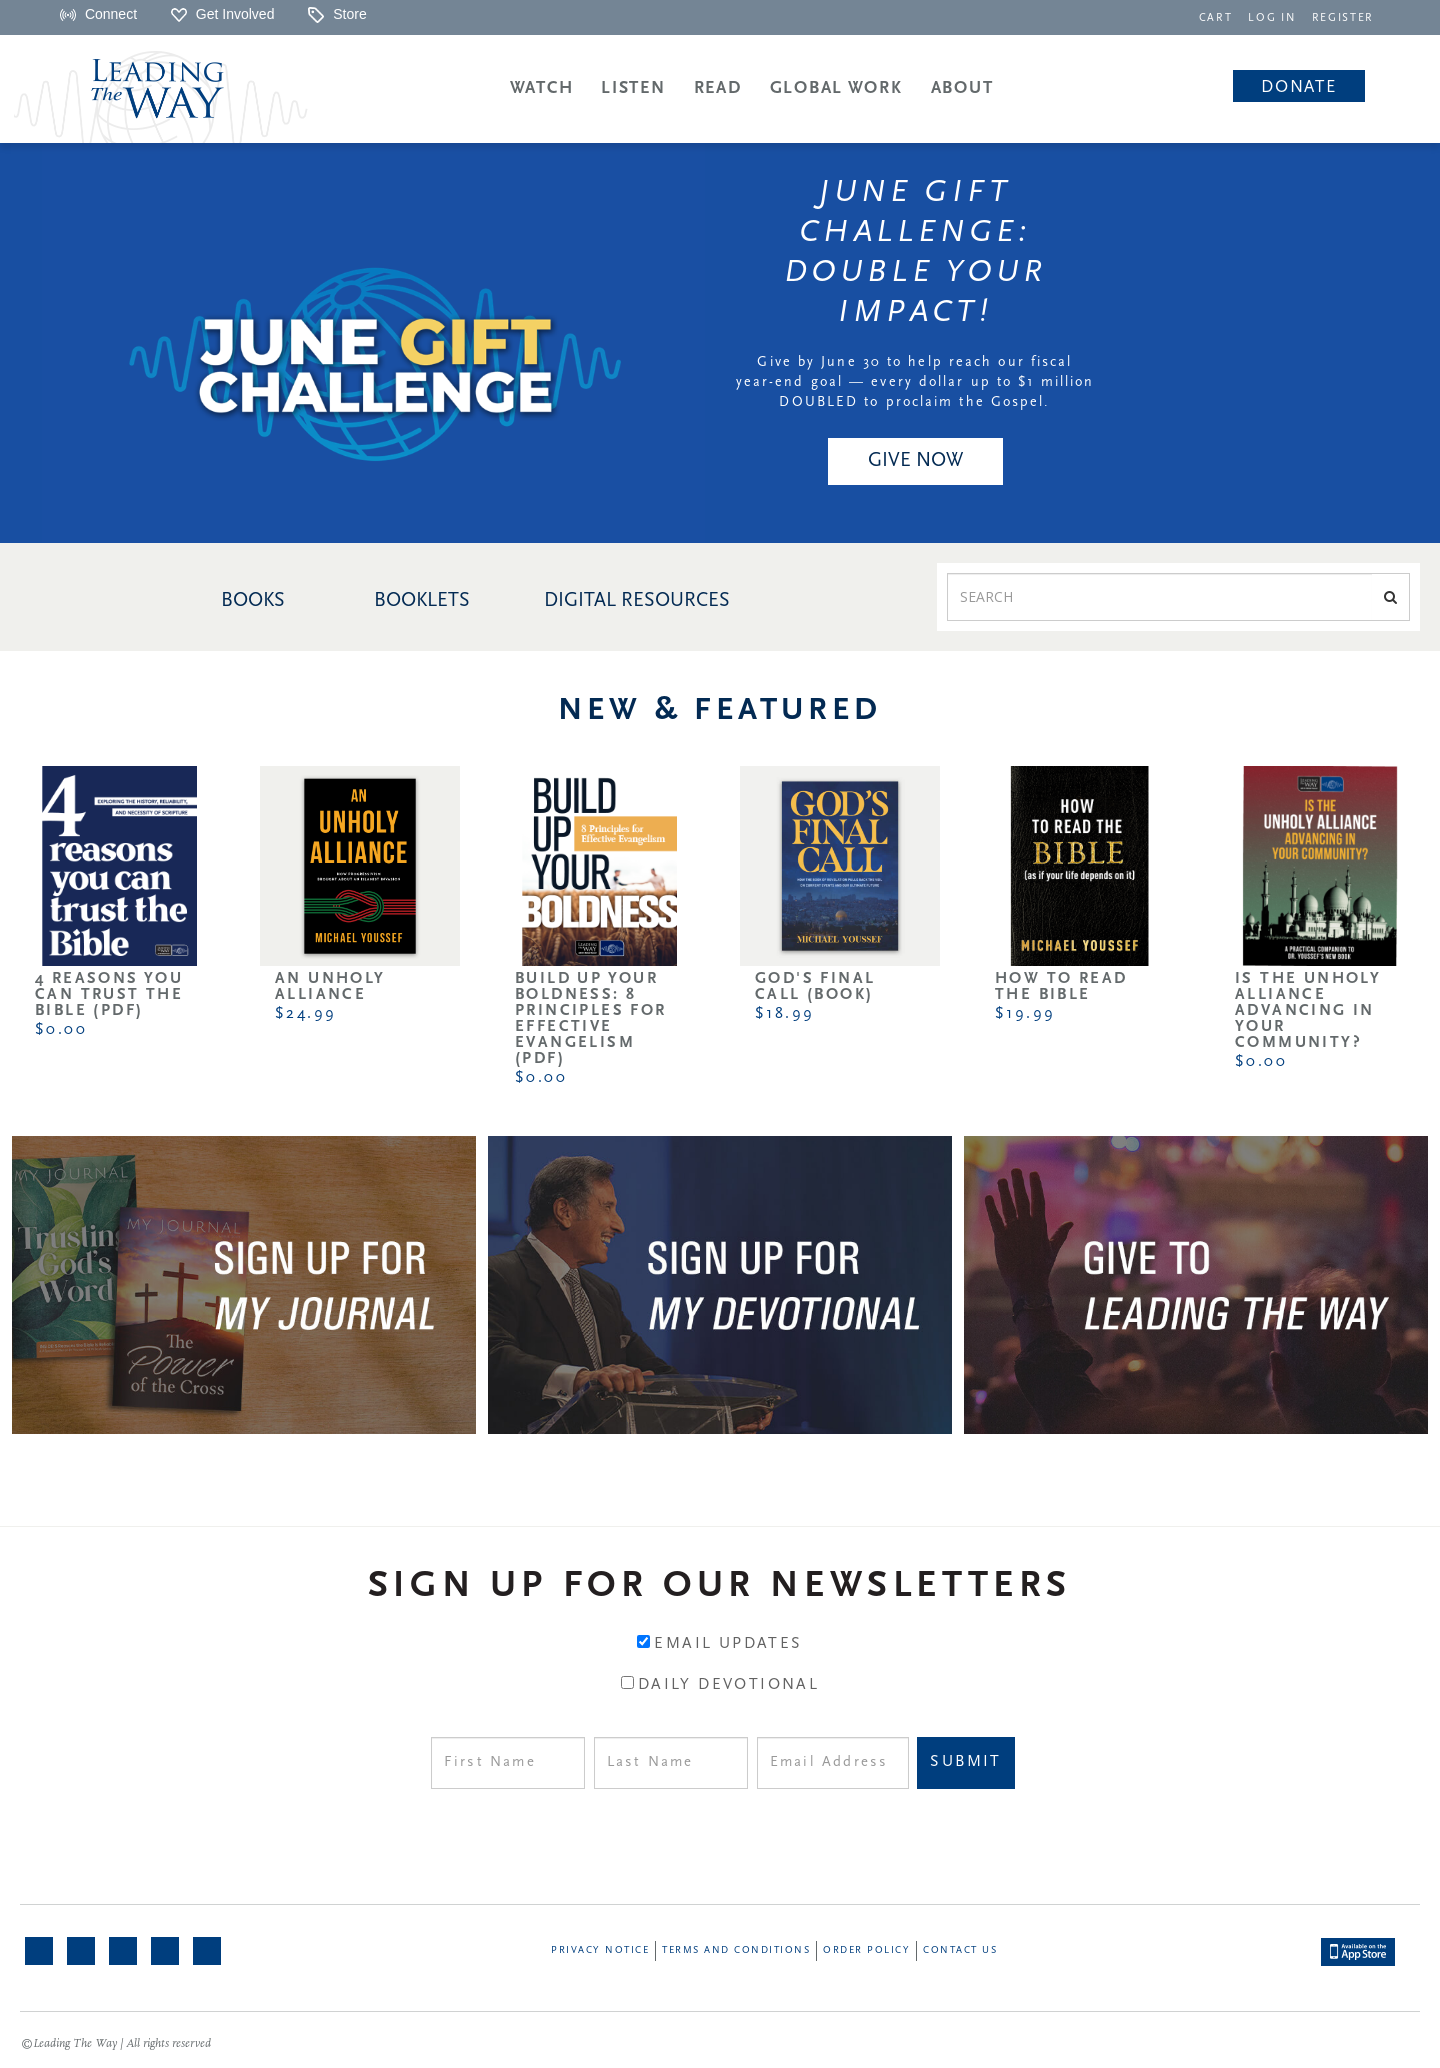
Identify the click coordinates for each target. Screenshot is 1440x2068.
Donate (1298, 87)
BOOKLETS (422, 601)
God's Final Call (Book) (815, 987)
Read (718, 88)
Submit (965, 1762)
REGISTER (1344, 18)
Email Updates (728, 1644)
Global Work (836, 88)
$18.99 (784, 1014)
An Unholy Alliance (330, 987)
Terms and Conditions (736, 1950)
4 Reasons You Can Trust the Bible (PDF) (109, 995)
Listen (633, 88)
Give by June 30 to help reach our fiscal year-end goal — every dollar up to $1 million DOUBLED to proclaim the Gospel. (915, 382)
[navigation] (1220, 16)
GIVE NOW (915, 461)
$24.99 (305, 1014)
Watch (542, 88)
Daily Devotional (728, 1685)
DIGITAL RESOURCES (637, 601)
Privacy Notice (600, 1950)
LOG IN (1275, 18)
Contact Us (960, 1950)
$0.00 (61, 1030)
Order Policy (866, 1950)
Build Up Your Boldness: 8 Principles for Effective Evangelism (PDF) (591, 1019)
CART (1220, 18)
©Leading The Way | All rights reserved (116, 2044)
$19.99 (1025, 1014)
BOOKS (253, 601)
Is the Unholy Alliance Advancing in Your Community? (1308, 1011)
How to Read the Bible (1061, 987)
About (962, 88)
